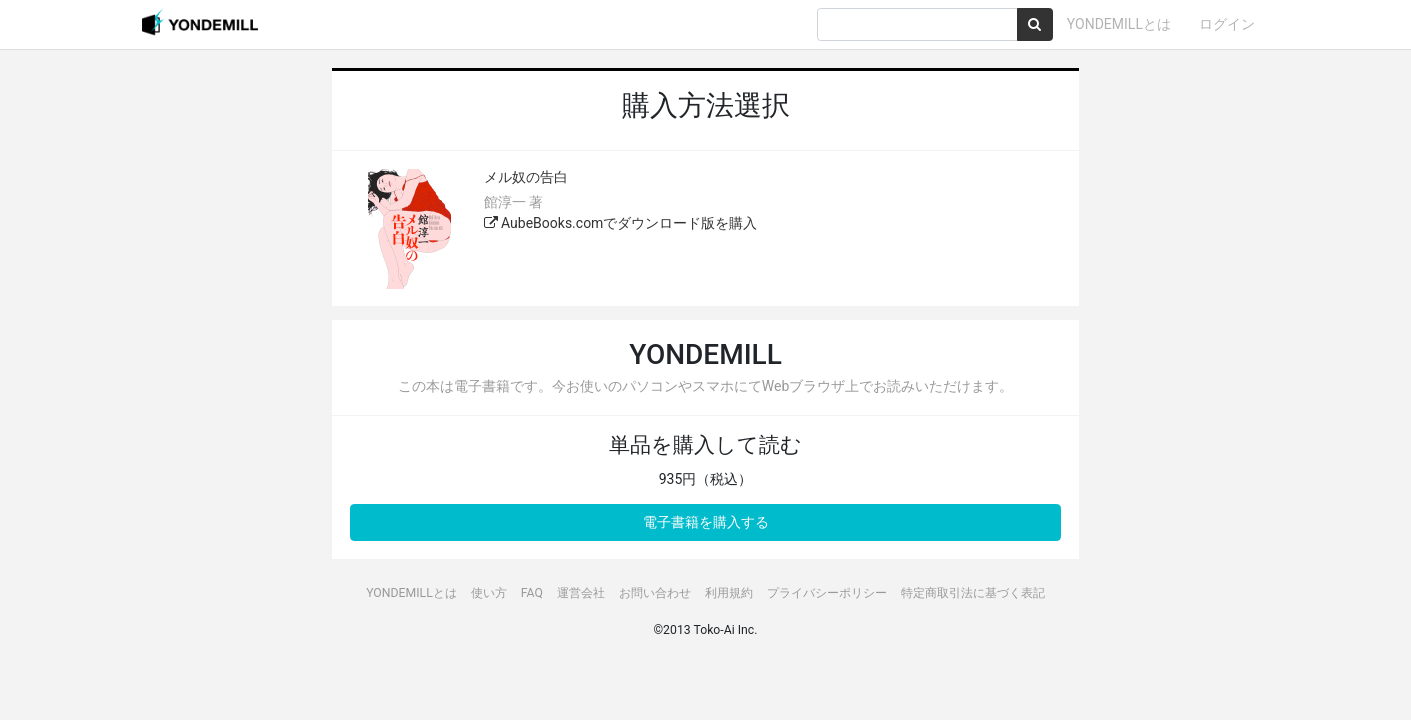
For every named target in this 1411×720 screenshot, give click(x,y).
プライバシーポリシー (827, 593)
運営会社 (581, 593)
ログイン (1227, 24)
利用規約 (729, 593)
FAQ (532, 593)
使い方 (489, 593)
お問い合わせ (655, 593)
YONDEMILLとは (1119, 24)
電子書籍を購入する (706, 522)
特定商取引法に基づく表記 (973, 593)
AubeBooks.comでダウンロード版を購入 (621, 223)
